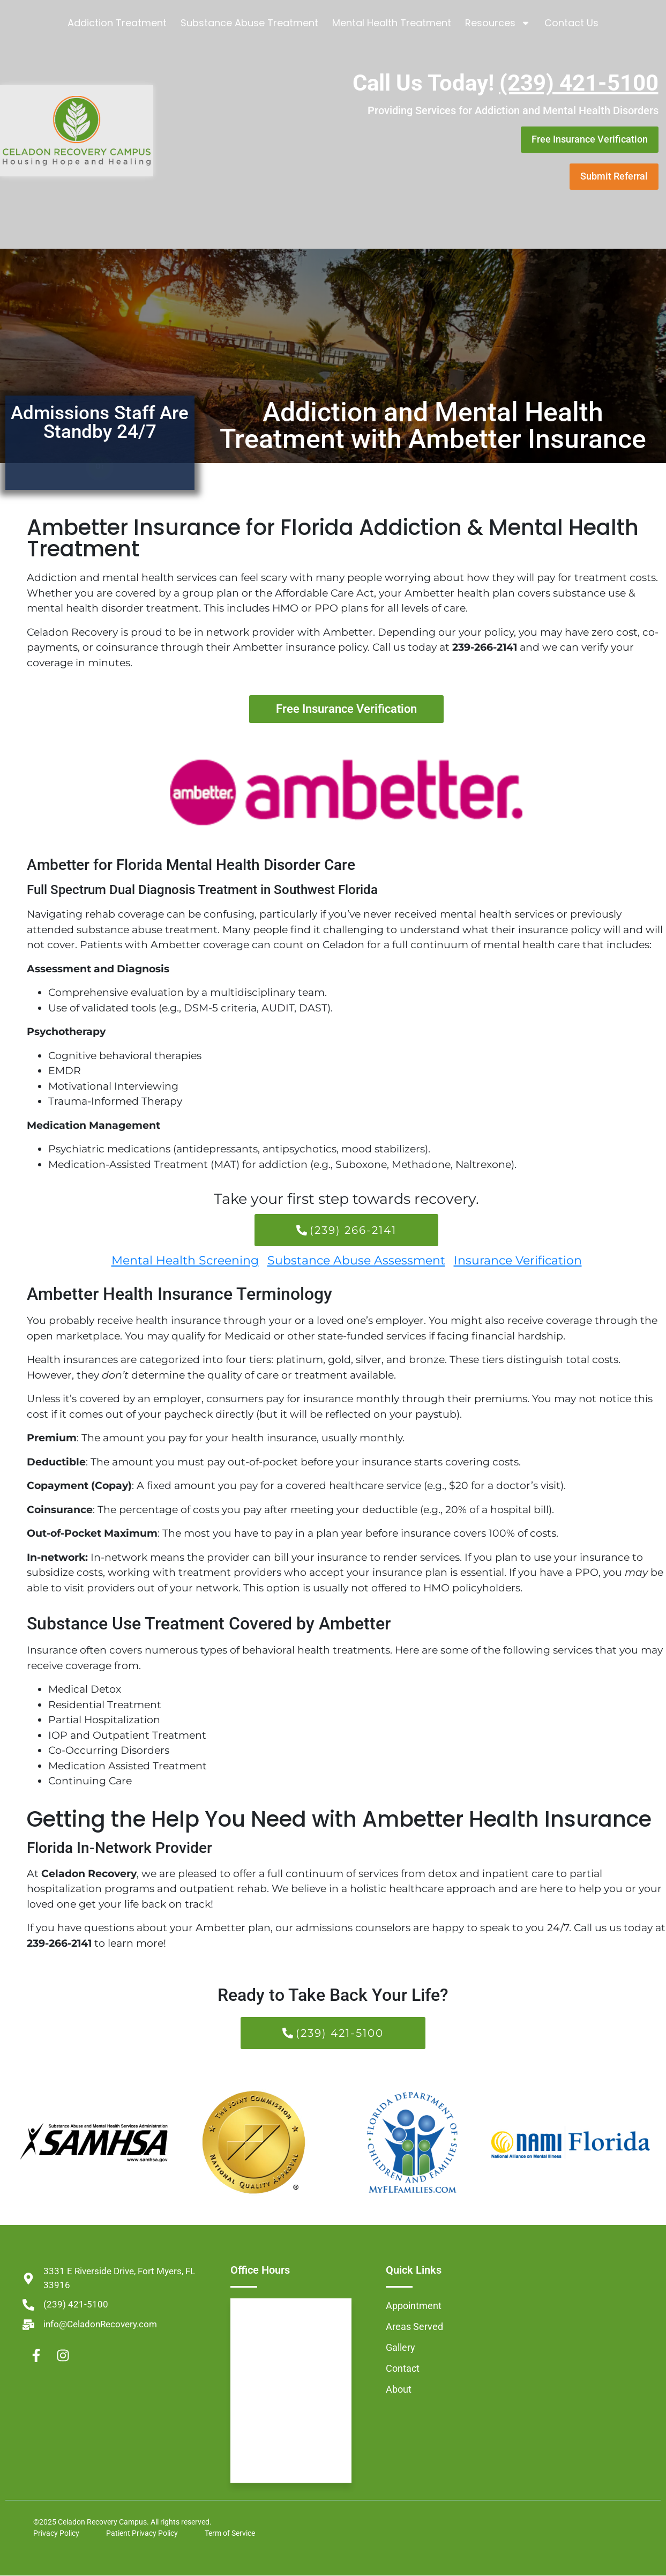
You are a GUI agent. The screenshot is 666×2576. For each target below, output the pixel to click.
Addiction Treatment (117, 22)
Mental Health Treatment (391, 22)
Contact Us (571, 22)
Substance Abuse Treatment (249, 22)
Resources (497, 23)
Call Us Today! (505, 83)
